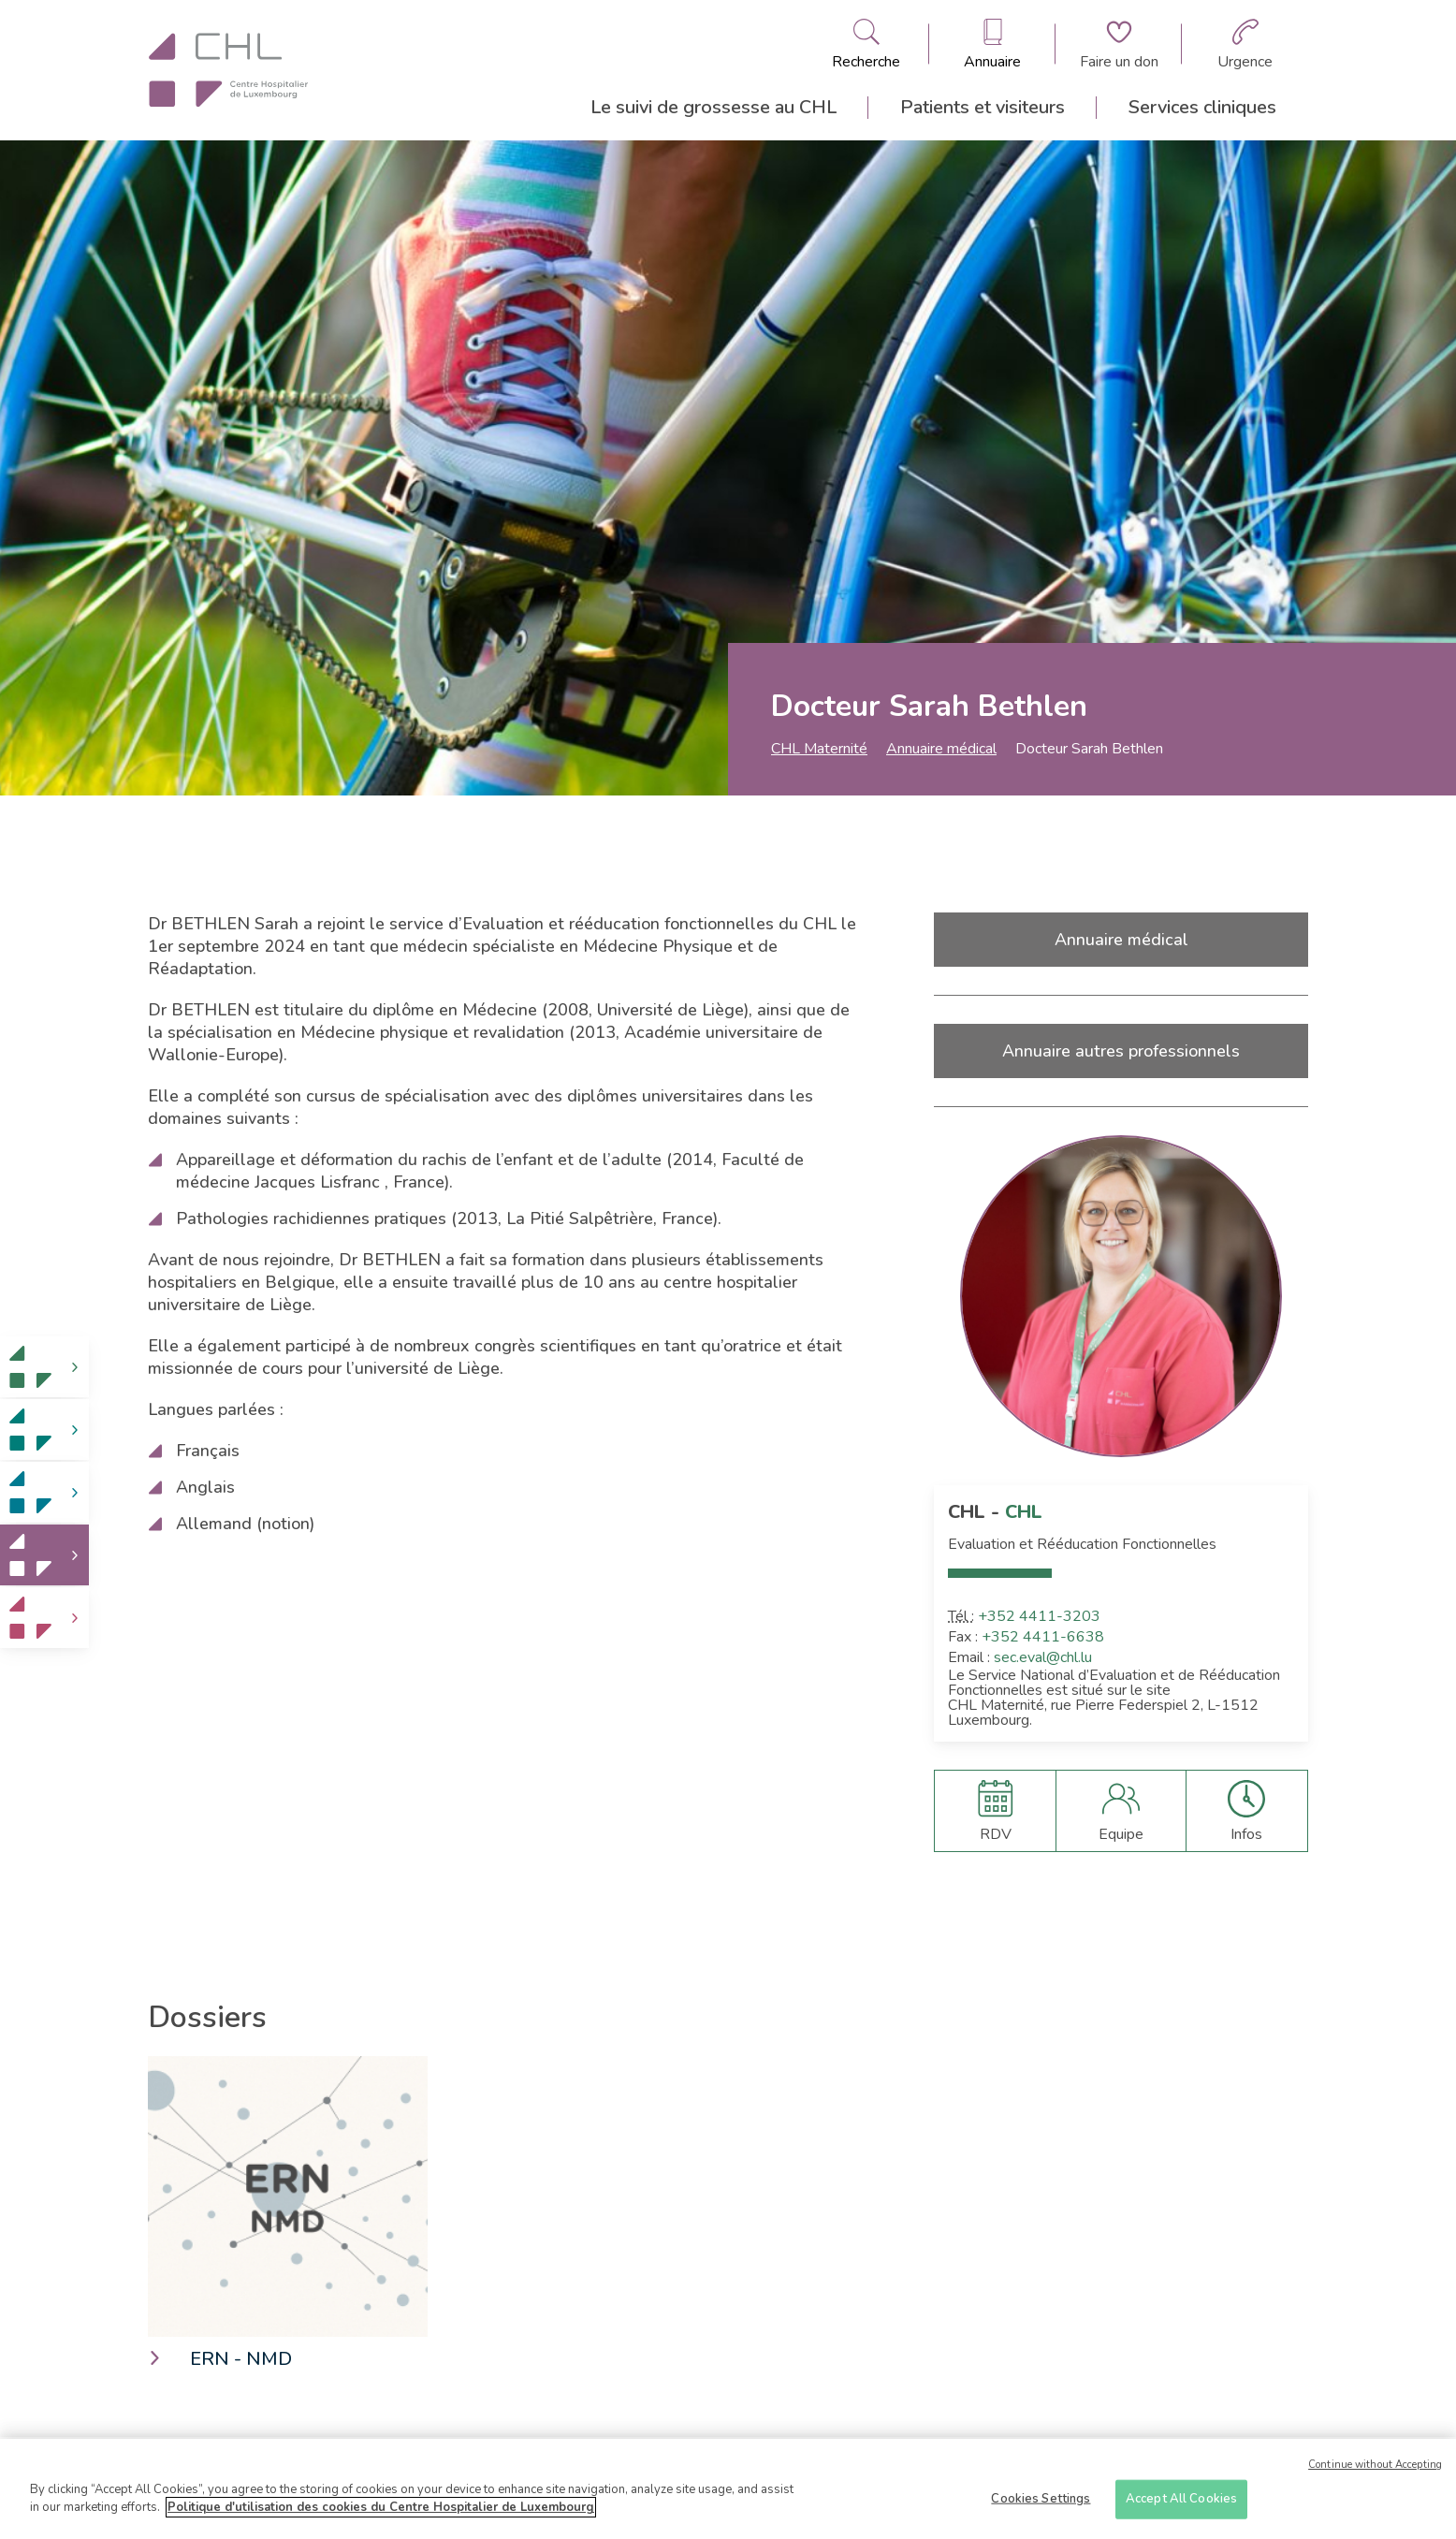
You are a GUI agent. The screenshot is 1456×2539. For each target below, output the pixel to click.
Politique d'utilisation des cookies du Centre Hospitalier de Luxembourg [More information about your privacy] (380, 2514)
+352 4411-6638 (1043, 1636)
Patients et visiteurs (982, 107)
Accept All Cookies (1181, 2505)
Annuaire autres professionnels (1121, 1051)
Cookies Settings (1040, 2505)
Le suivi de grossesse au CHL (713, 107)
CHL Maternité (819, 748)
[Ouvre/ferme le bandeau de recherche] (866, 44)
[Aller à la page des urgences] (1245, 44)
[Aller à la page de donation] (1119, 44)
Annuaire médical (941, 748)
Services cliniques (1202, 107)
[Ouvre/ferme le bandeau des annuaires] (992, 44)
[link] (44, 1366)
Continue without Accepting (1375, 2471)
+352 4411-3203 (1039, 1616)
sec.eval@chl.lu (1043, 1657)
